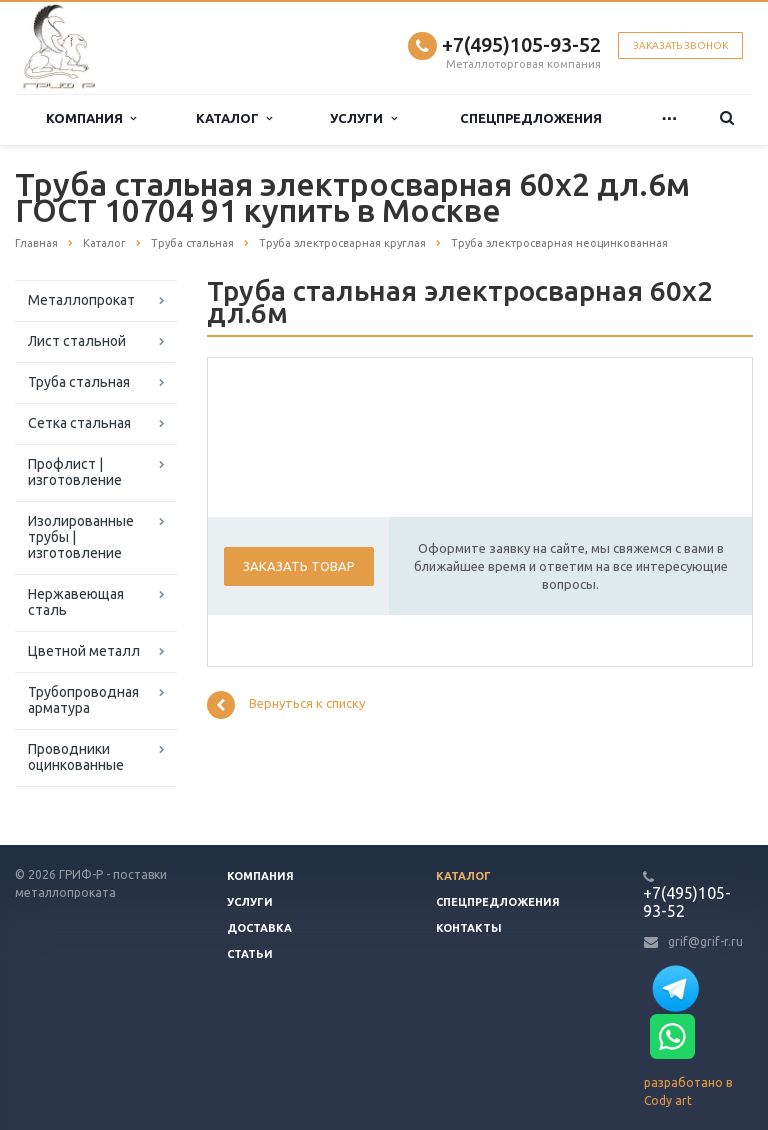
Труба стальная (79, 382)
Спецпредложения (531, 118)
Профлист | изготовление (75, 472)
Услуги (363, 118)
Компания (91, 118)
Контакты (469, 928)
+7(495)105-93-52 (521, 44)
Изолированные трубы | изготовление (81, 537)
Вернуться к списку (286, 705)
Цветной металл (84, 651)
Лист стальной (77, 341)
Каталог (234, 118)
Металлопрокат (81, 300)
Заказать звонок (680, 45)
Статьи (250, 954)
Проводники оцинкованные (76, 757)
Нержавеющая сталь (76, 602)
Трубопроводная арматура (83, 700)
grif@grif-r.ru (705, 941)
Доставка (259, 928)
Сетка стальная (79, 423)
